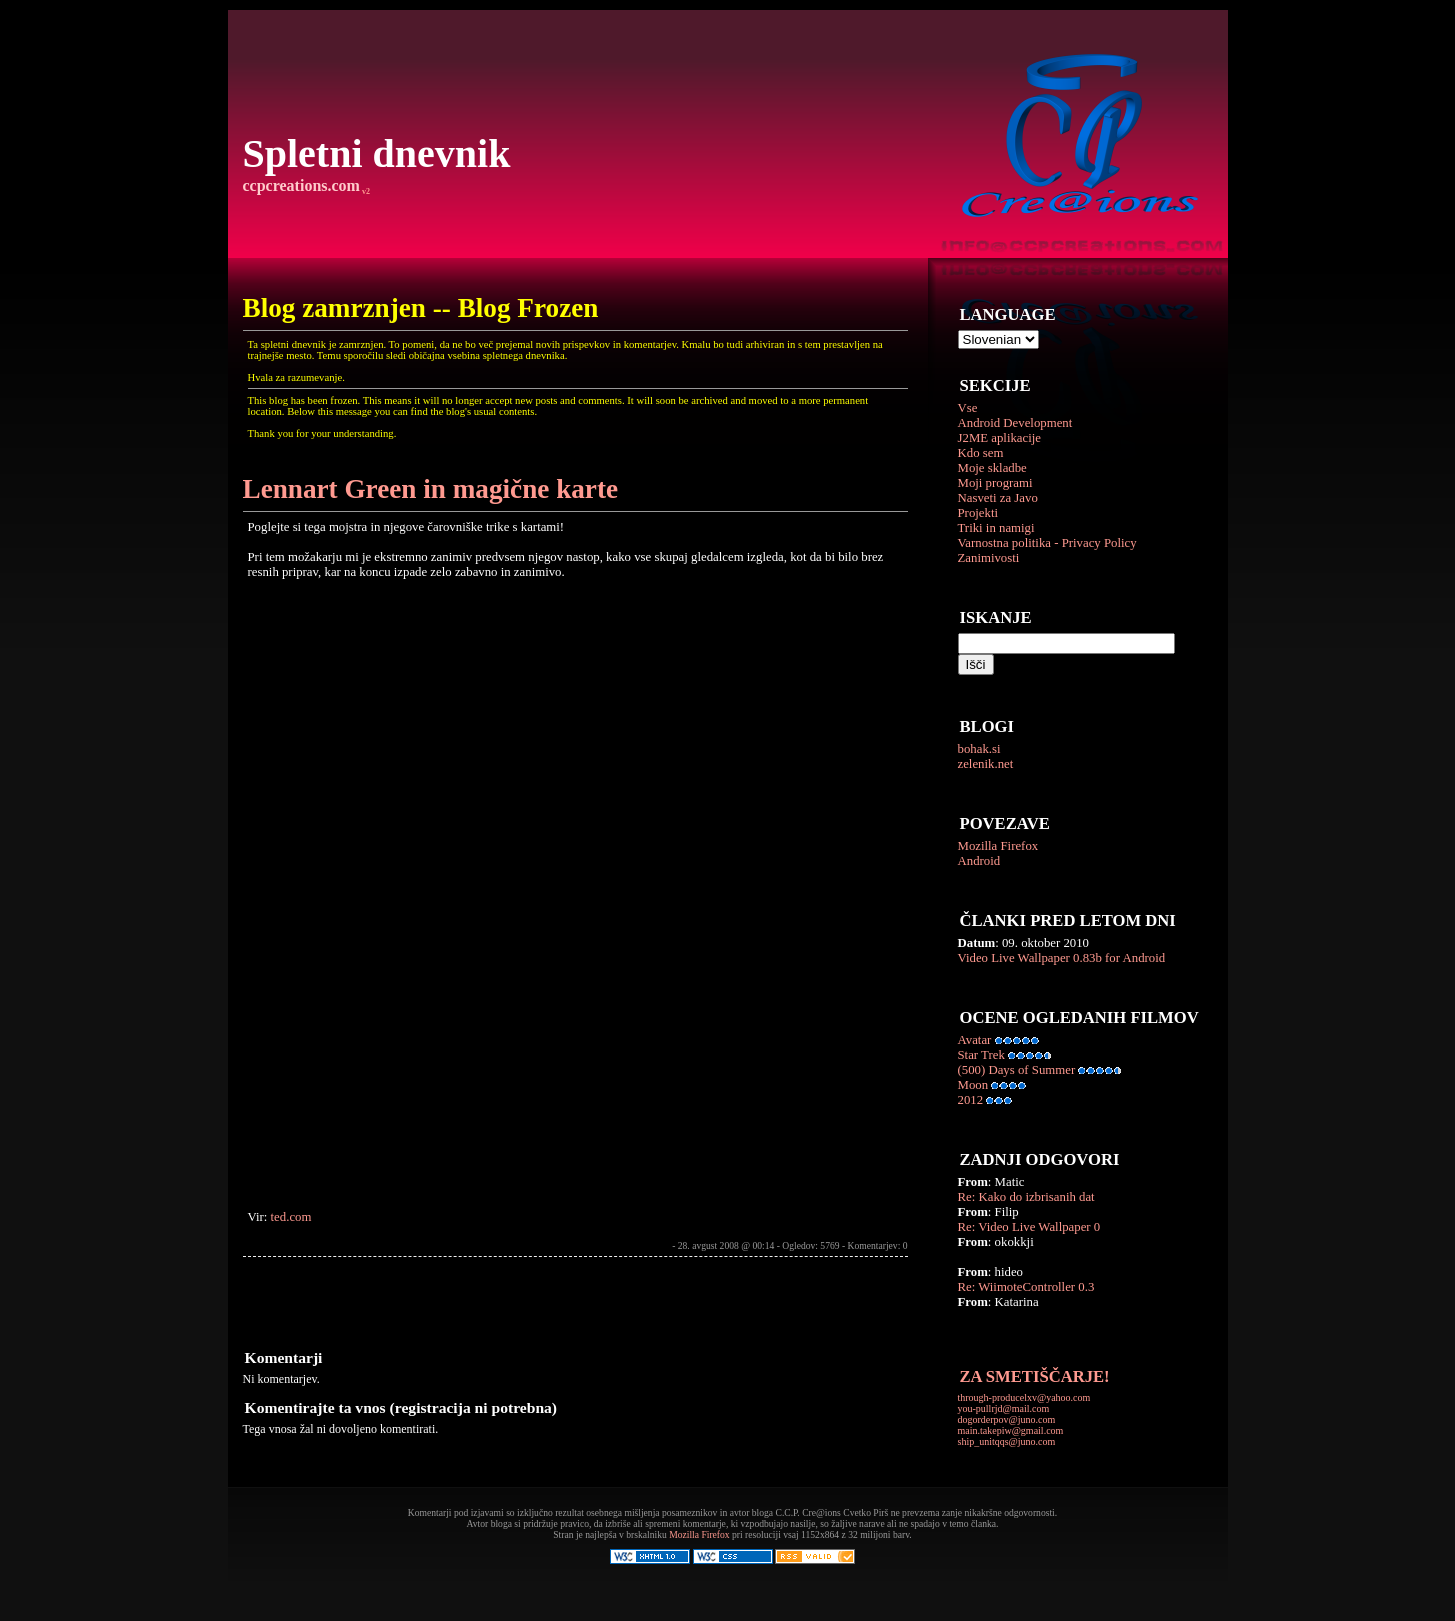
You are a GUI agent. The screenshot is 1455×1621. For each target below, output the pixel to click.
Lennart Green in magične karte (431, 489)
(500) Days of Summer (1017, 1070)
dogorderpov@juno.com (1007, 1419)
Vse (968, 408)
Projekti (978, 513)
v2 (365, 191)
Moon (973, 1085)
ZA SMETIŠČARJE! (1035, 1376)
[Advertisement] (477, 1302)
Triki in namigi (996, 528)
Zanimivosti (989, 558)
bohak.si (979, 749)
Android (979, 861)
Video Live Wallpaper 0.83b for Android (1062, 958)
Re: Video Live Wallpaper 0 (1029, 1227)
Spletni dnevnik (377, 153)
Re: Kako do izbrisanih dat (1026, 1197)
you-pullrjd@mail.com (1004, 1408)
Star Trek (981, 1055)
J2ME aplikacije (1000, 438)
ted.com (291, 1217)
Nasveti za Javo (998, 498)
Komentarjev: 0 (878, 1245)
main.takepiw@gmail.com (1011, 1430)
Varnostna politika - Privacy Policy (1047, 543)
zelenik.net (986, 764)
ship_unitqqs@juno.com (1007, 1441)
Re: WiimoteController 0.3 (1026, 1287)
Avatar (975, 1040)
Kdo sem (981, 453)
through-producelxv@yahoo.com (1024, 1397)
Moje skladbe (992, 468)
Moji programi (995, 483)
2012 (971, 1100)
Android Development (1015, 423)
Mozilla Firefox (998, 846)
